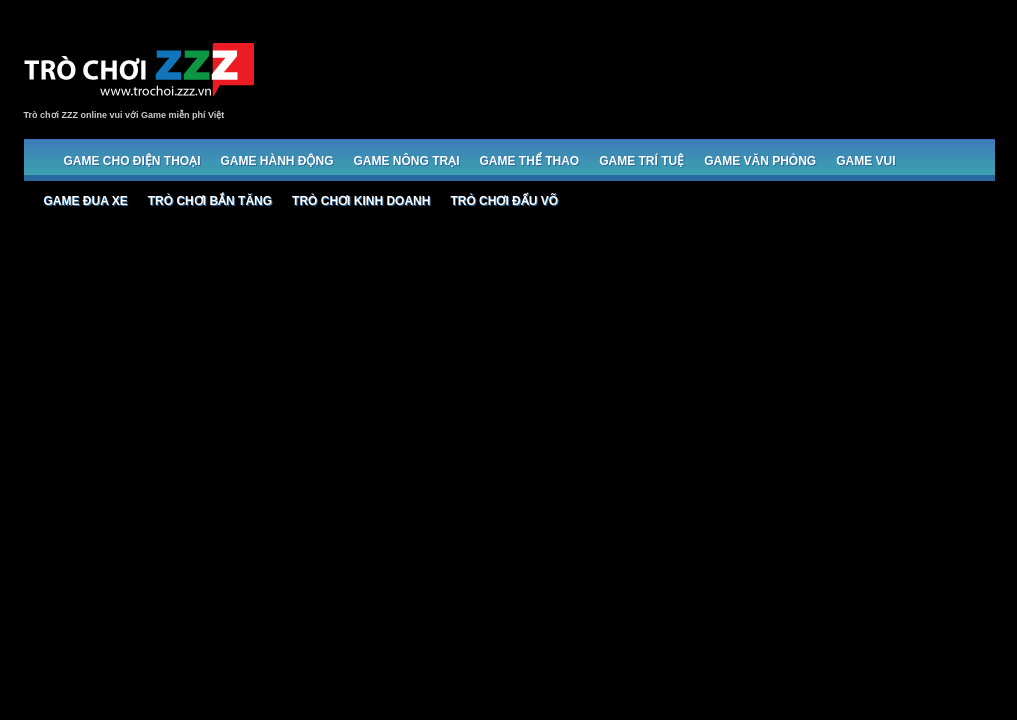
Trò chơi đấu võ (504, 201)
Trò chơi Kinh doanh (361, 201)
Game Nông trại (407, 161)
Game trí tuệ (641, 161)
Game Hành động (277, 161)
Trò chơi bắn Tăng (210, 201)
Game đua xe (86, 201)
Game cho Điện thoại (132, 161)
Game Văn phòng (760, 161)
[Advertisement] (630, 72)
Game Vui (865, 161)
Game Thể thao (530, 161)
